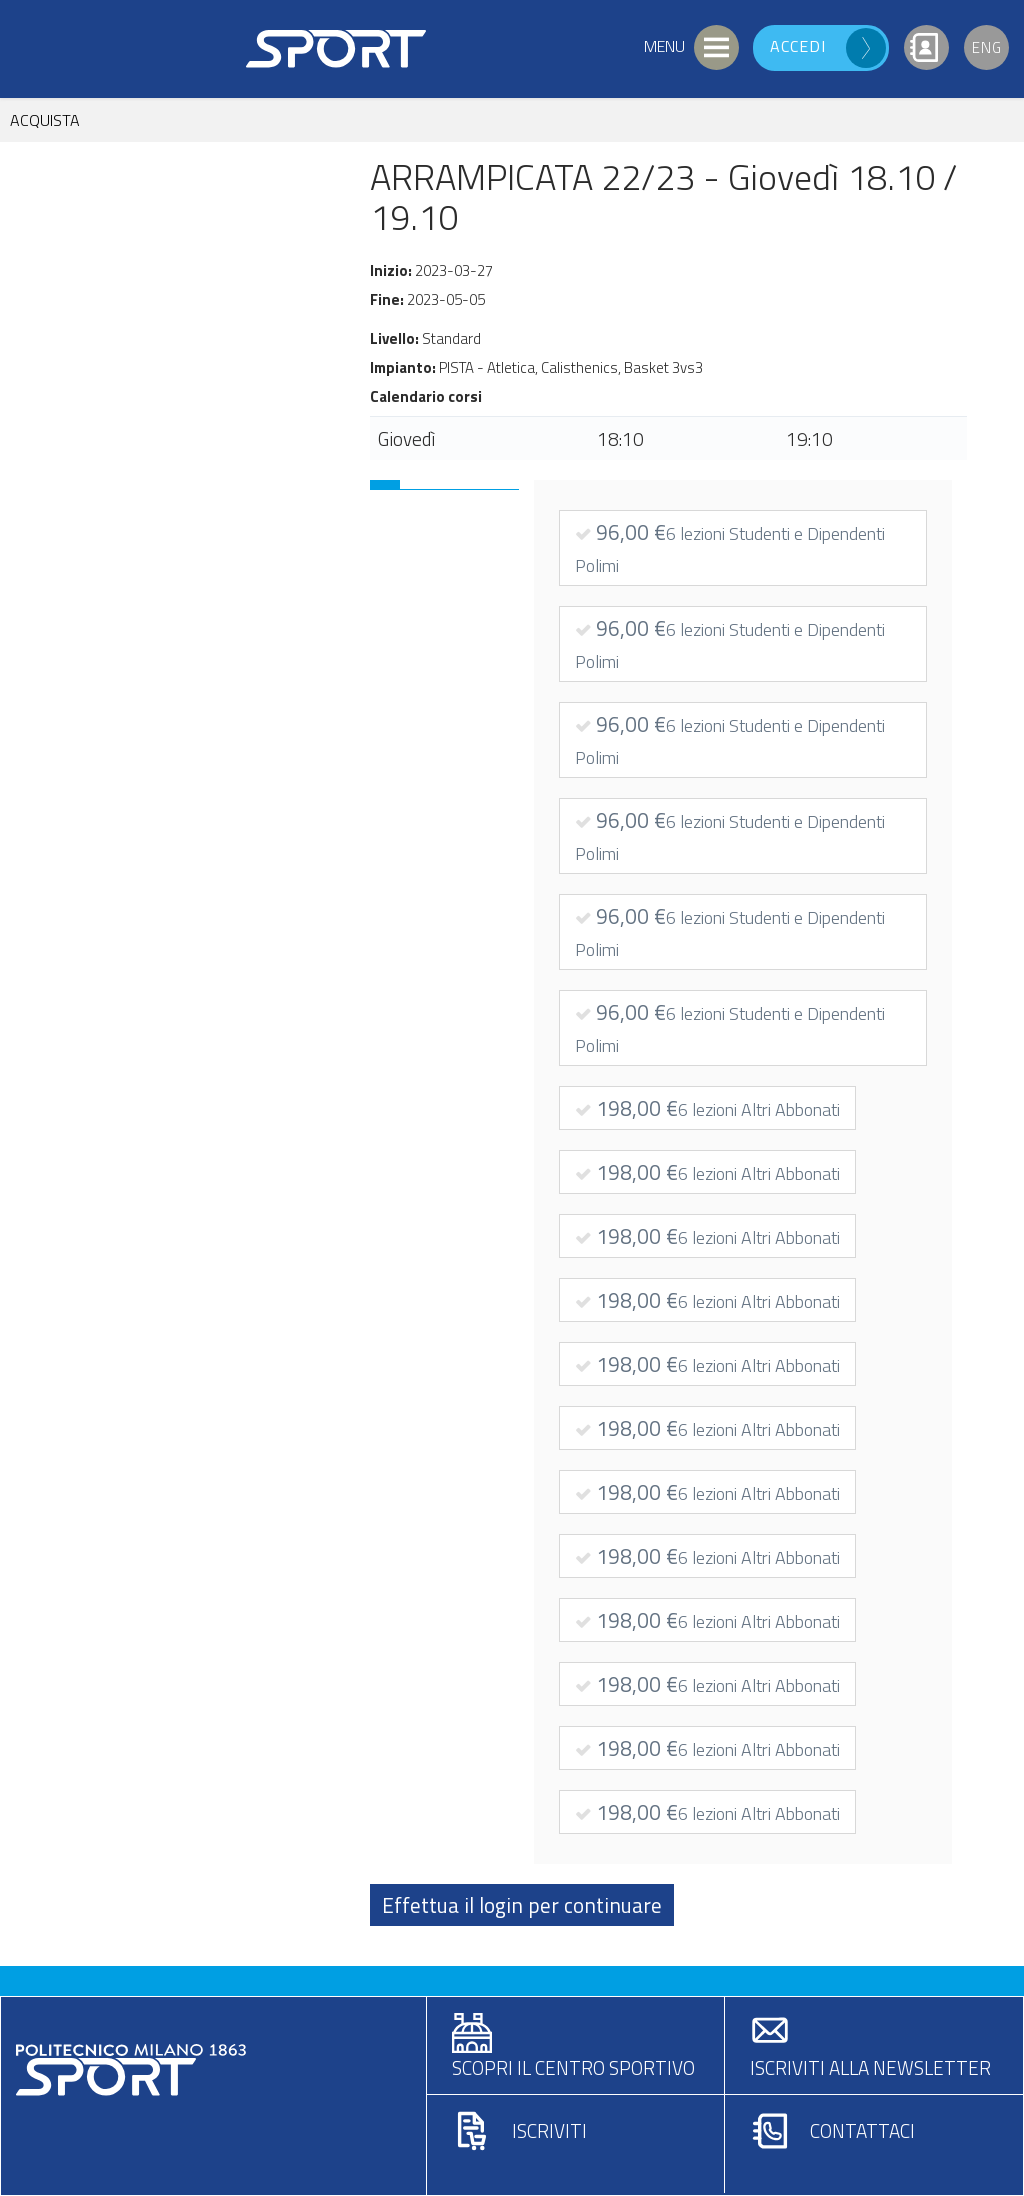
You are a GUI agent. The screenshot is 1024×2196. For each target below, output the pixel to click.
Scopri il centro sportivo (573, 2067)
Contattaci (862, 2130)
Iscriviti (549, 2130)
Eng (987, 47)
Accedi (798, 46)
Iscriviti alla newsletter (870, 2067)
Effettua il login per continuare (522, 1905)
